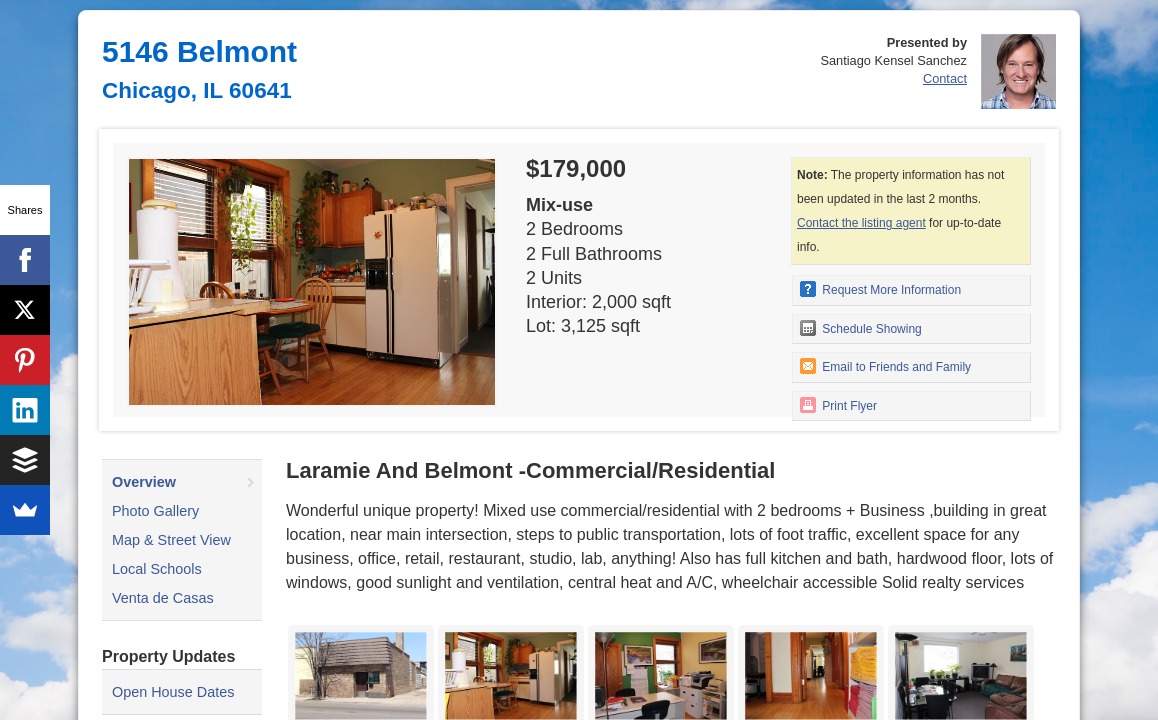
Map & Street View (171, 540)
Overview (144, 482)
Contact (945, 78)
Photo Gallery (155, 511)
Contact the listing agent (861, 223)
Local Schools (157, 569)
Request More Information (880, 289)
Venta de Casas (163, 598)
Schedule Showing (861, 328)
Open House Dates (173, 692)
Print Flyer (838, 405)
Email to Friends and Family (885, 366)
